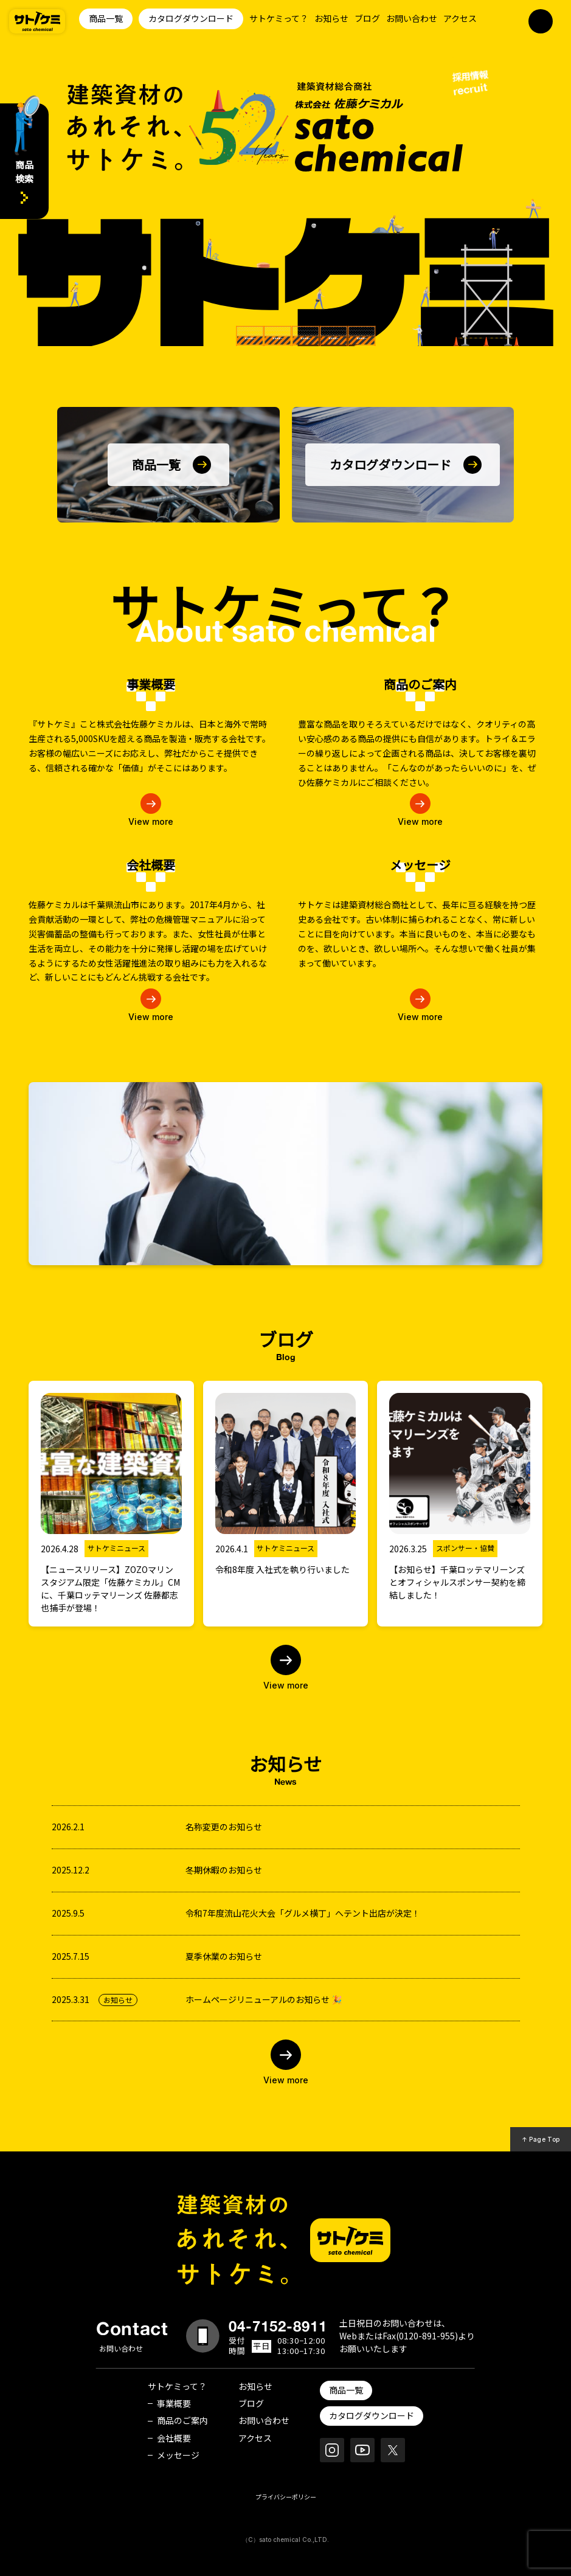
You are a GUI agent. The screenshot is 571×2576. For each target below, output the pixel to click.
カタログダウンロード (191, 18)
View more (150, 821)
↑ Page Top (541, 2139)
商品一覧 (106, 18)
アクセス (460, 18)
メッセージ (178, 2454)
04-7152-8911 (278, 2326)
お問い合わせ (411, 18)
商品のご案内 (182, 2420)
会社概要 (174, 2437)
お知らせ (331, 18)
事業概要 (174, 2403)
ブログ (367, 18)
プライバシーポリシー (285, 2496)
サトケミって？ (278, 18)
